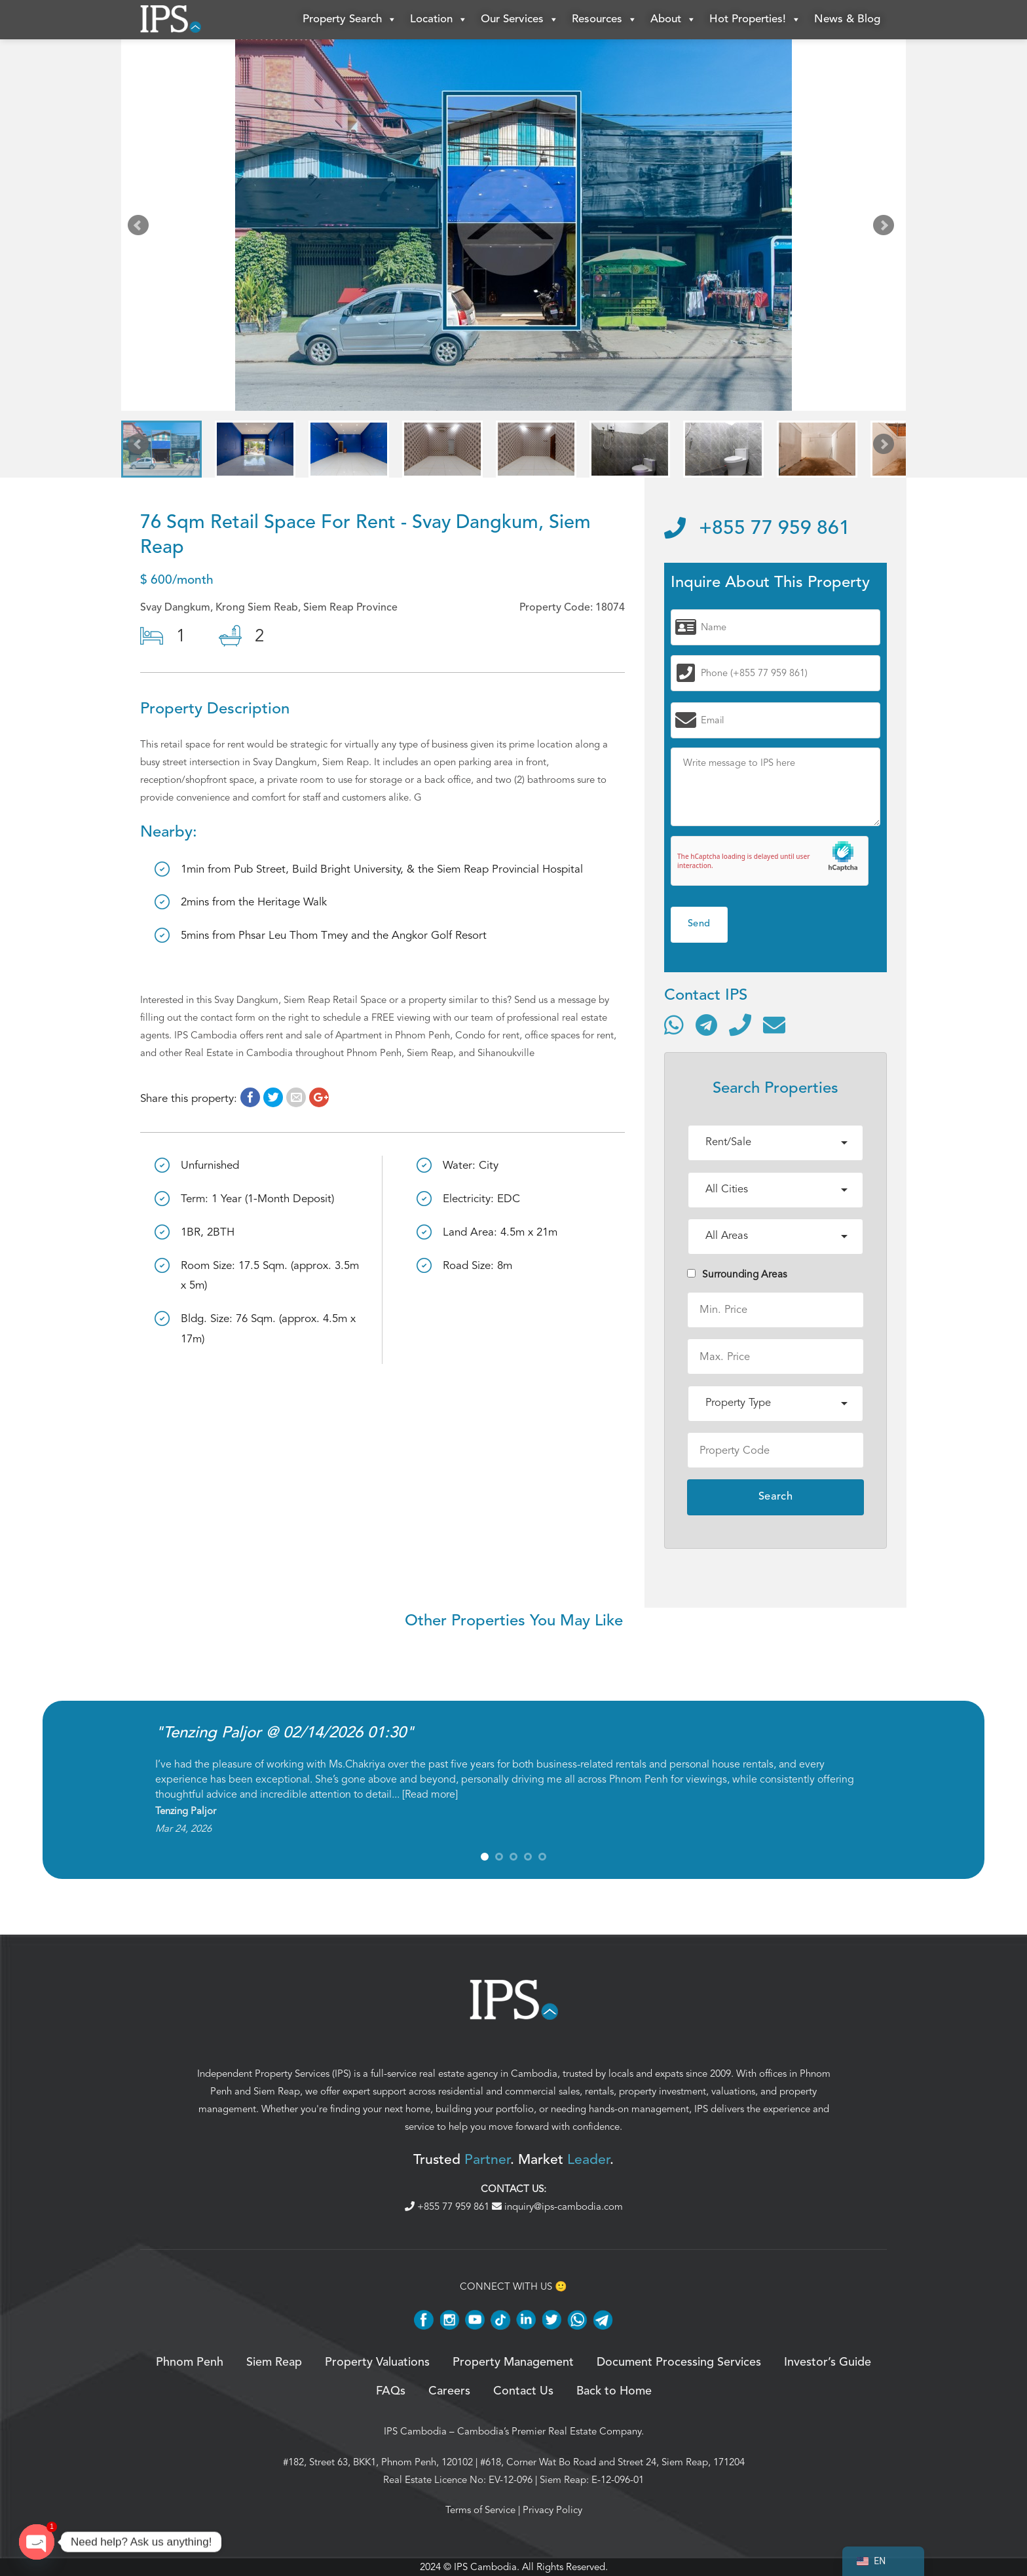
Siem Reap (276, 2091)
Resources (604, 20)
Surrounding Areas (737, 1274)
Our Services (520, 20)
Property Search (350, 20)
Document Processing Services (679, 2362)
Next (886, 228)
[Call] (740, 1024)
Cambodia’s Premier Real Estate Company (549, 2431)
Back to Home (614, 2391)
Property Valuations (377, 2362)
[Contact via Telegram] (706, 1024)
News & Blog (847, 19)
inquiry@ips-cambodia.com (557, 2206)
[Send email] (774, 1024)
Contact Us (523, 2391)
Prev (141, 228)
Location (439, 20)
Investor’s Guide (827, 2362)
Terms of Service (480, 2510)
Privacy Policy (552, 2510)
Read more (430, 1794)
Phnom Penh (189, 2362)
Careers (449, 2391)
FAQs (390, 2391)
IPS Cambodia (415, 2431)
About (673, 20)
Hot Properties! (755, 20)
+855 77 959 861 (757, 529)
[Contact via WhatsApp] (674, 1024)
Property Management (513, 2362)
